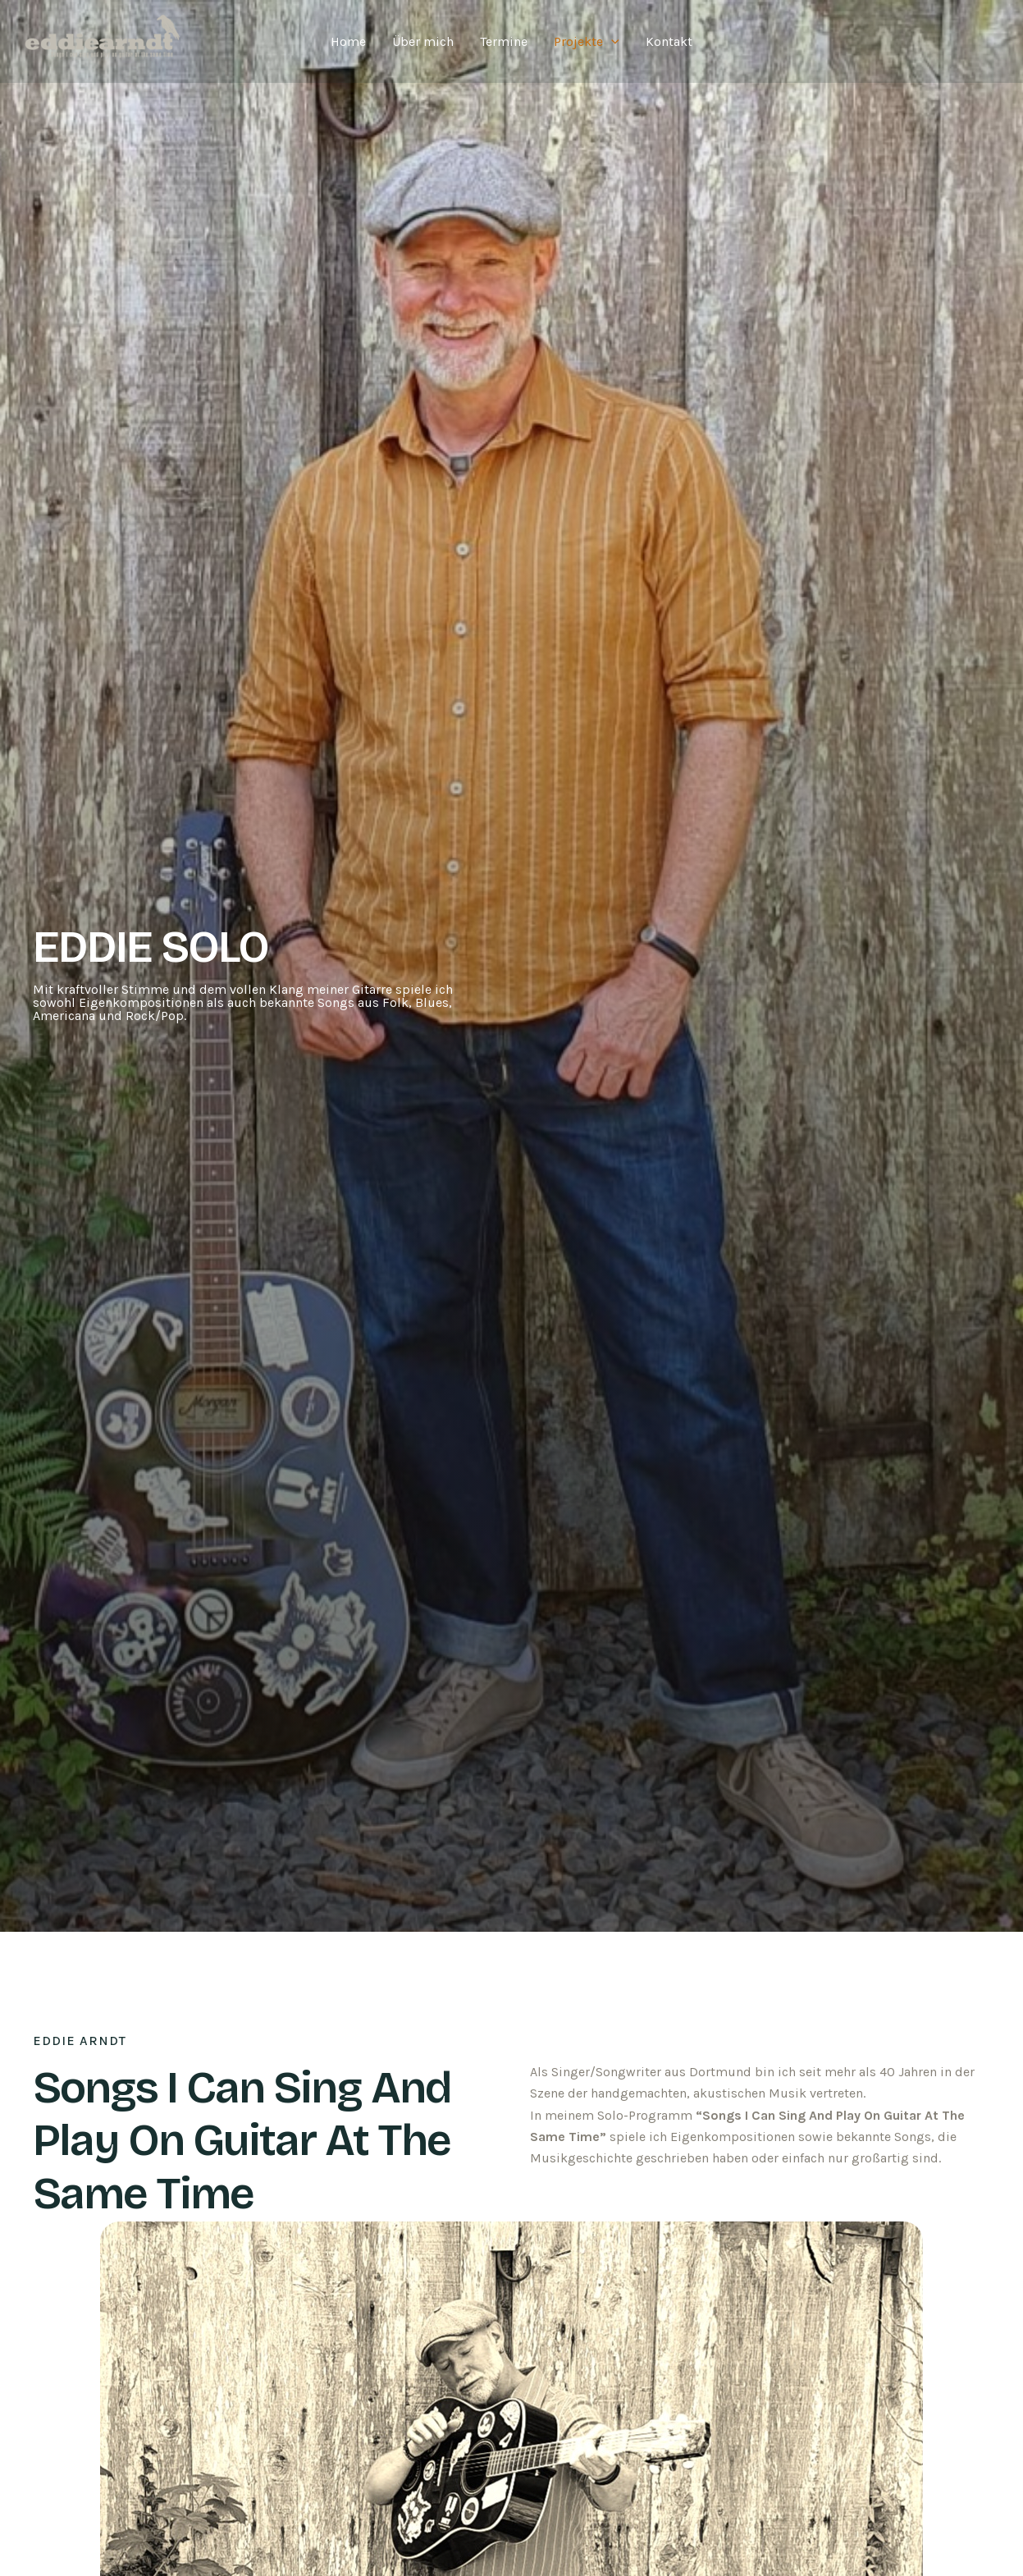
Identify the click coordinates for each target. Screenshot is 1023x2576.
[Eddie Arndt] (105, 40)
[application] (611, 42)
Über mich (423, 41)
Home (348, 41)
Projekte (586, 42)
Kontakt (669, 41)
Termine (503, 41)
